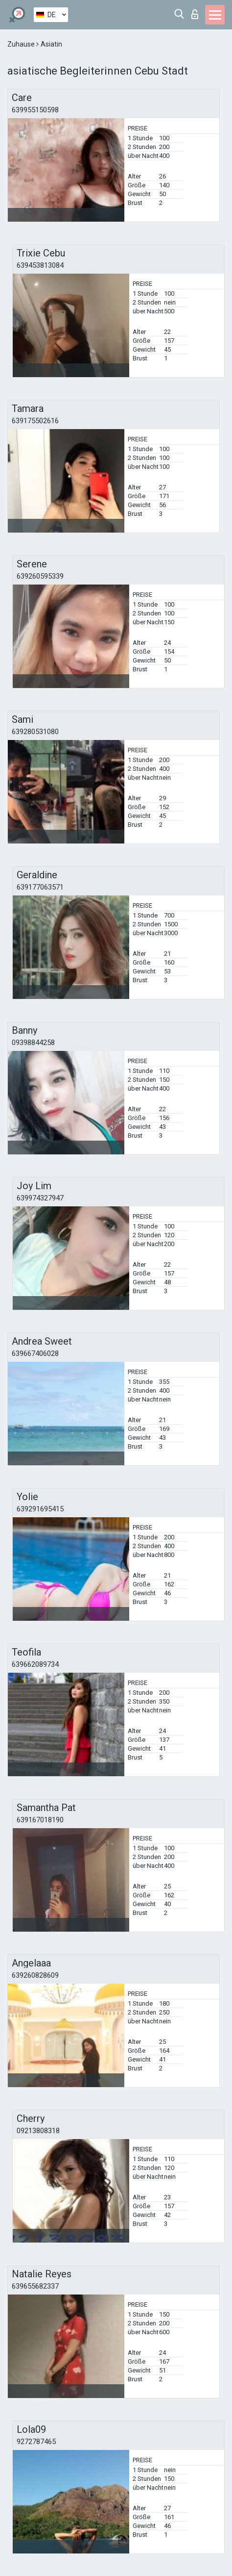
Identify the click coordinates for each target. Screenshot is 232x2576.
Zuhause (21, 44)
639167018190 (40, 1819)
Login (194, 14)
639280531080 (35, 731)
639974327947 (40, 1198)
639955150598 (35, 109)
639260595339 (40, 576)
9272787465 (36, 2441)
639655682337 (35, 2286)
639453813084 (40, 265)
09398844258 (33, 1042)
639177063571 (40, 887)
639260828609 (35, 1975)
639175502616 (35, 420)
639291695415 (40, 1509)
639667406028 (35, 1353)
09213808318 (38, 2130)
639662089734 (35, 1664)
